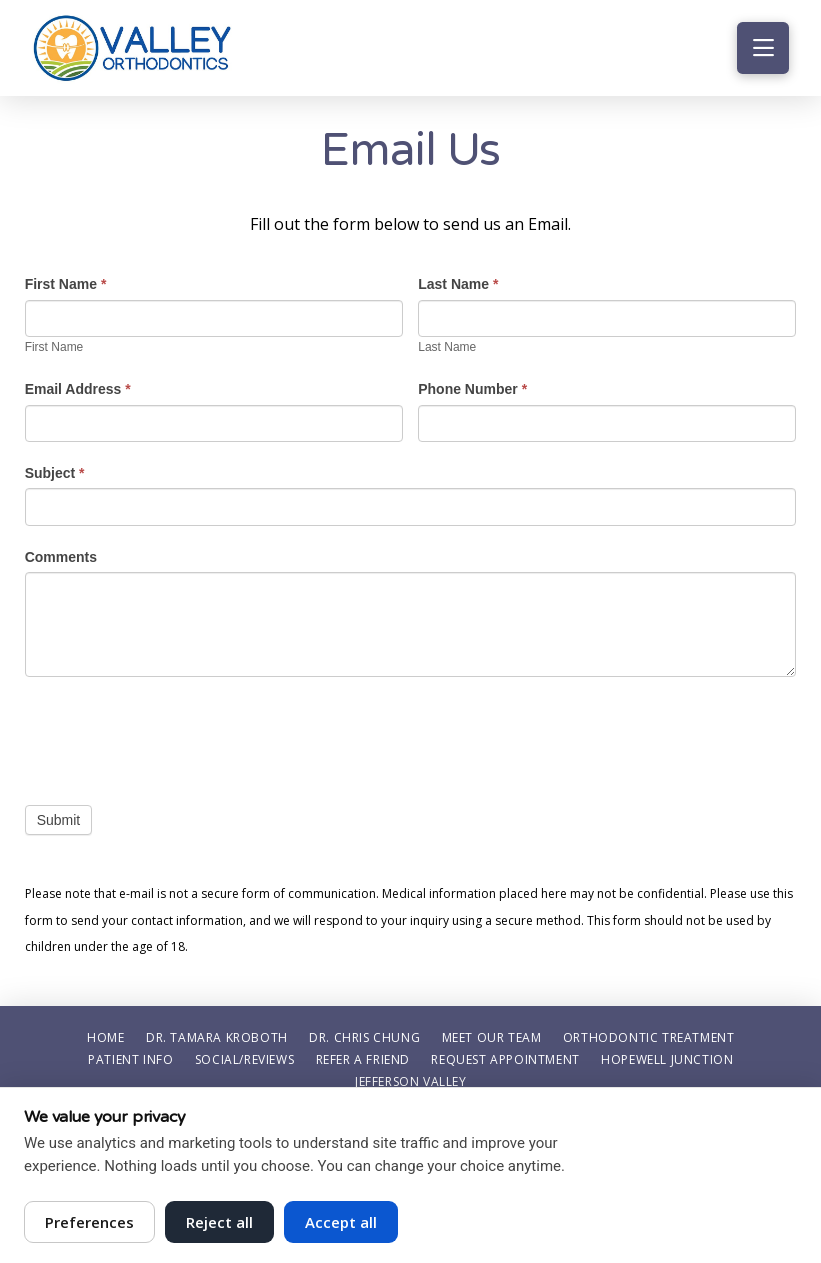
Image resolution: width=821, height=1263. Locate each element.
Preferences (89, 1222)
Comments (61, 557)
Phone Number (472, 389)
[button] (763, 48)
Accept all (341, 1222)
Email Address (78, 389)
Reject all (219, 1222)
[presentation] (177, 736)
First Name (66, 284)
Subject (55, 473)
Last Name (458, 284)
